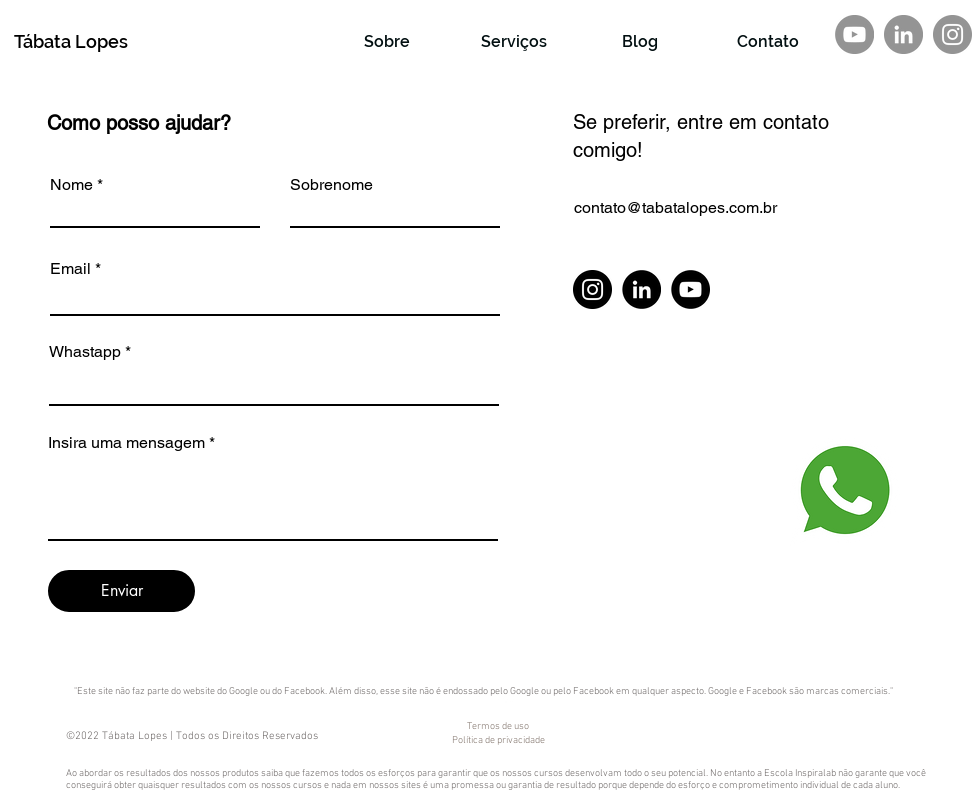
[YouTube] (690, 289)
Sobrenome (331, 185)
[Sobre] (387, 42)
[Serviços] (514, 42)
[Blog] (640, 42)
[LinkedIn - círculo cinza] (903, 34)
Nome (71, 185)
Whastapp (85, 352)
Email (70, 269)
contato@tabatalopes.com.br (675, 207)
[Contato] (768, 42)
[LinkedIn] (641, 289)
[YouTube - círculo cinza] (854, 34)
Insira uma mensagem (126, 443)
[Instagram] (952, 34)
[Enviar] (121, 591)
